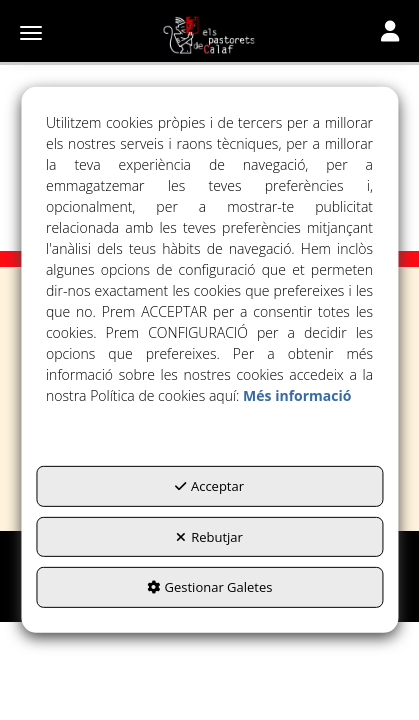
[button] (209, 35)
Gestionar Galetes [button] (210, 587)
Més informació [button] (297, 395)
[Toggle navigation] (390, 33)
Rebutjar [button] (209, 537)
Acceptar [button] (209, 486)
